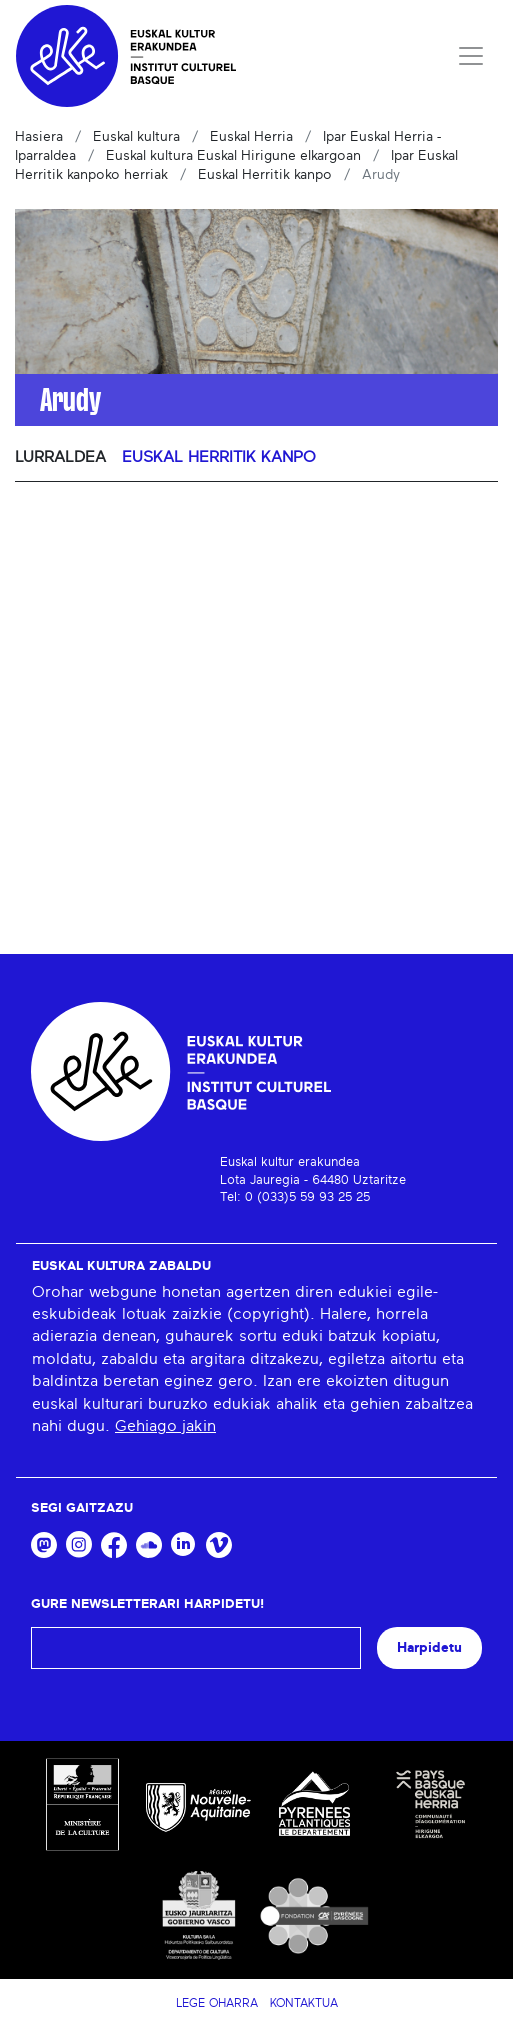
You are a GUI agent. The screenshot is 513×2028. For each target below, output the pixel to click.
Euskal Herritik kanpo (265, 175)
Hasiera (39, 137)
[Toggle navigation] (471, 56)
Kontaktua (304, 2003)
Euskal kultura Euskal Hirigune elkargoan (233, 156)
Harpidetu (429, 1647)
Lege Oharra (217, 2003)
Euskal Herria (251, 137)
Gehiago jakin (165, 1426)
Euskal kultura (136, 137)
